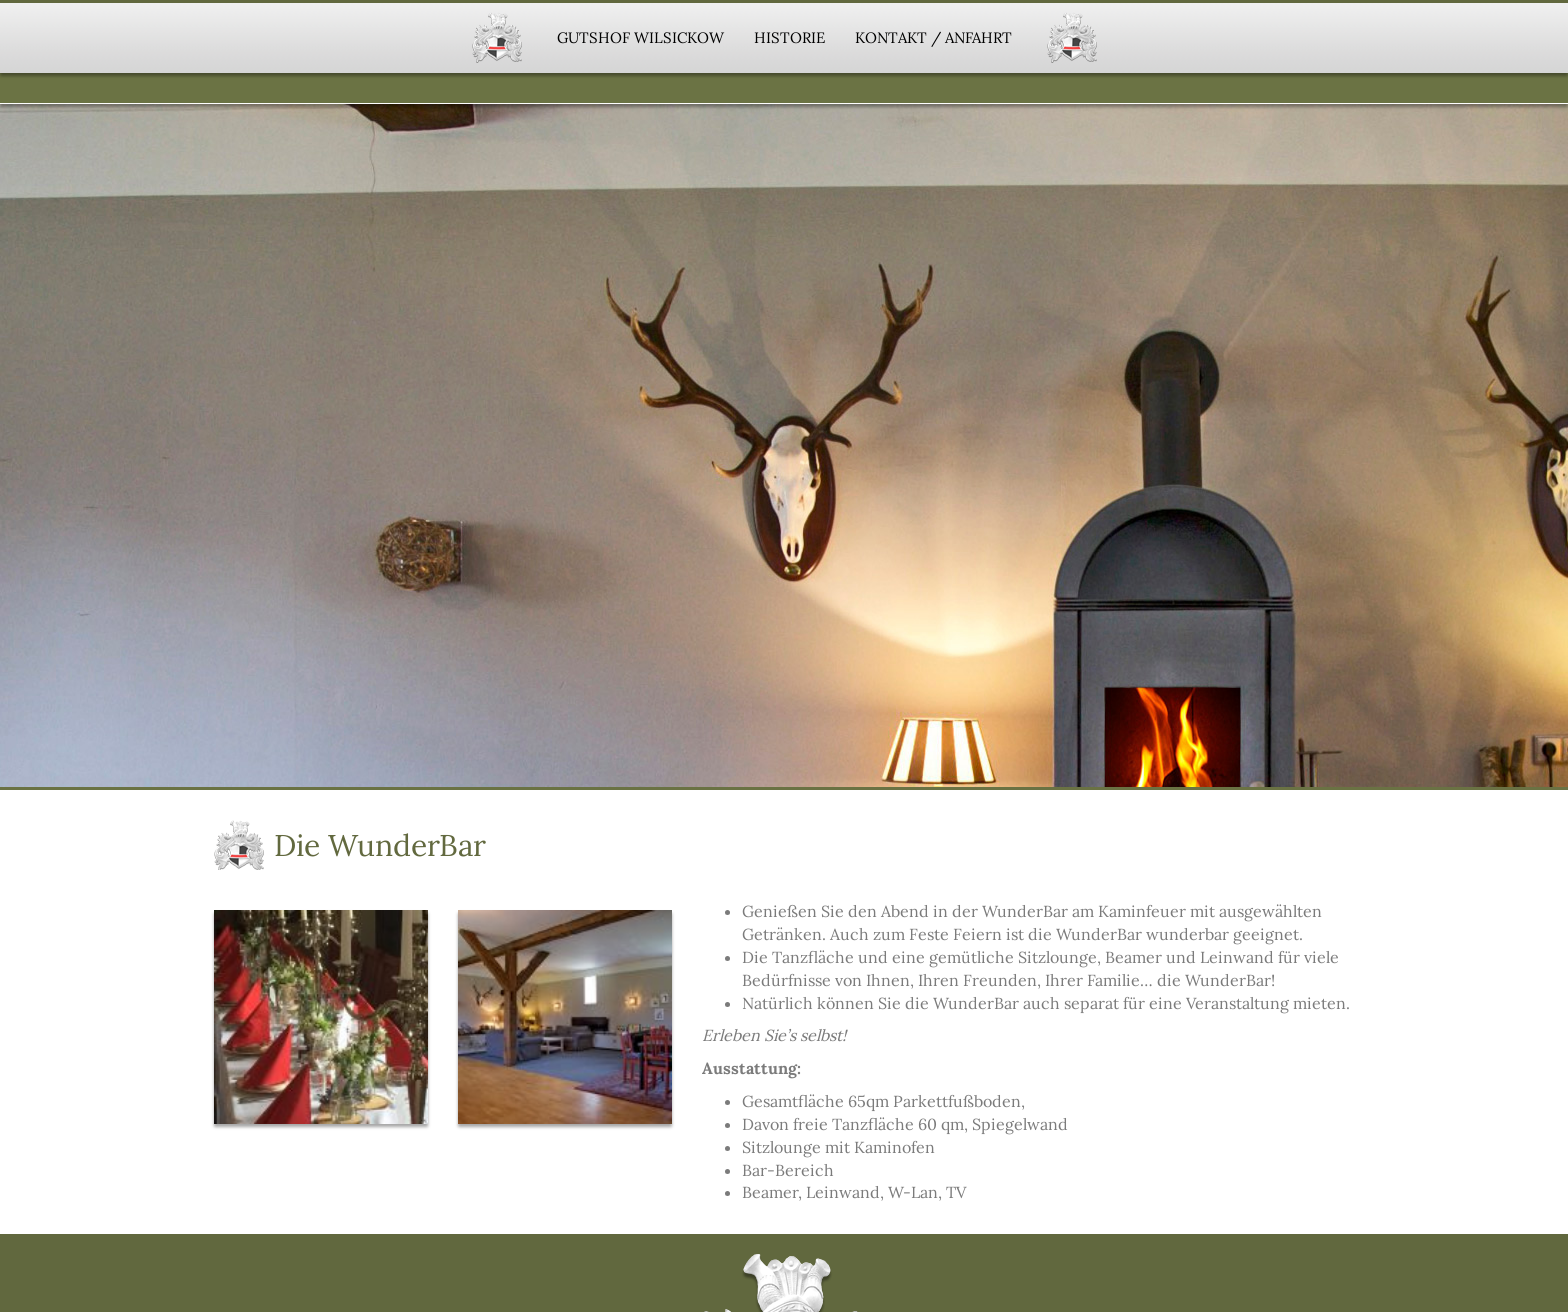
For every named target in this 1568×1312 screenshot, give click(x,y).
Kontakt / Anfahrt (933, 37)
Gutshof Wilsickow (640, 37)
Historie (789, 37)
